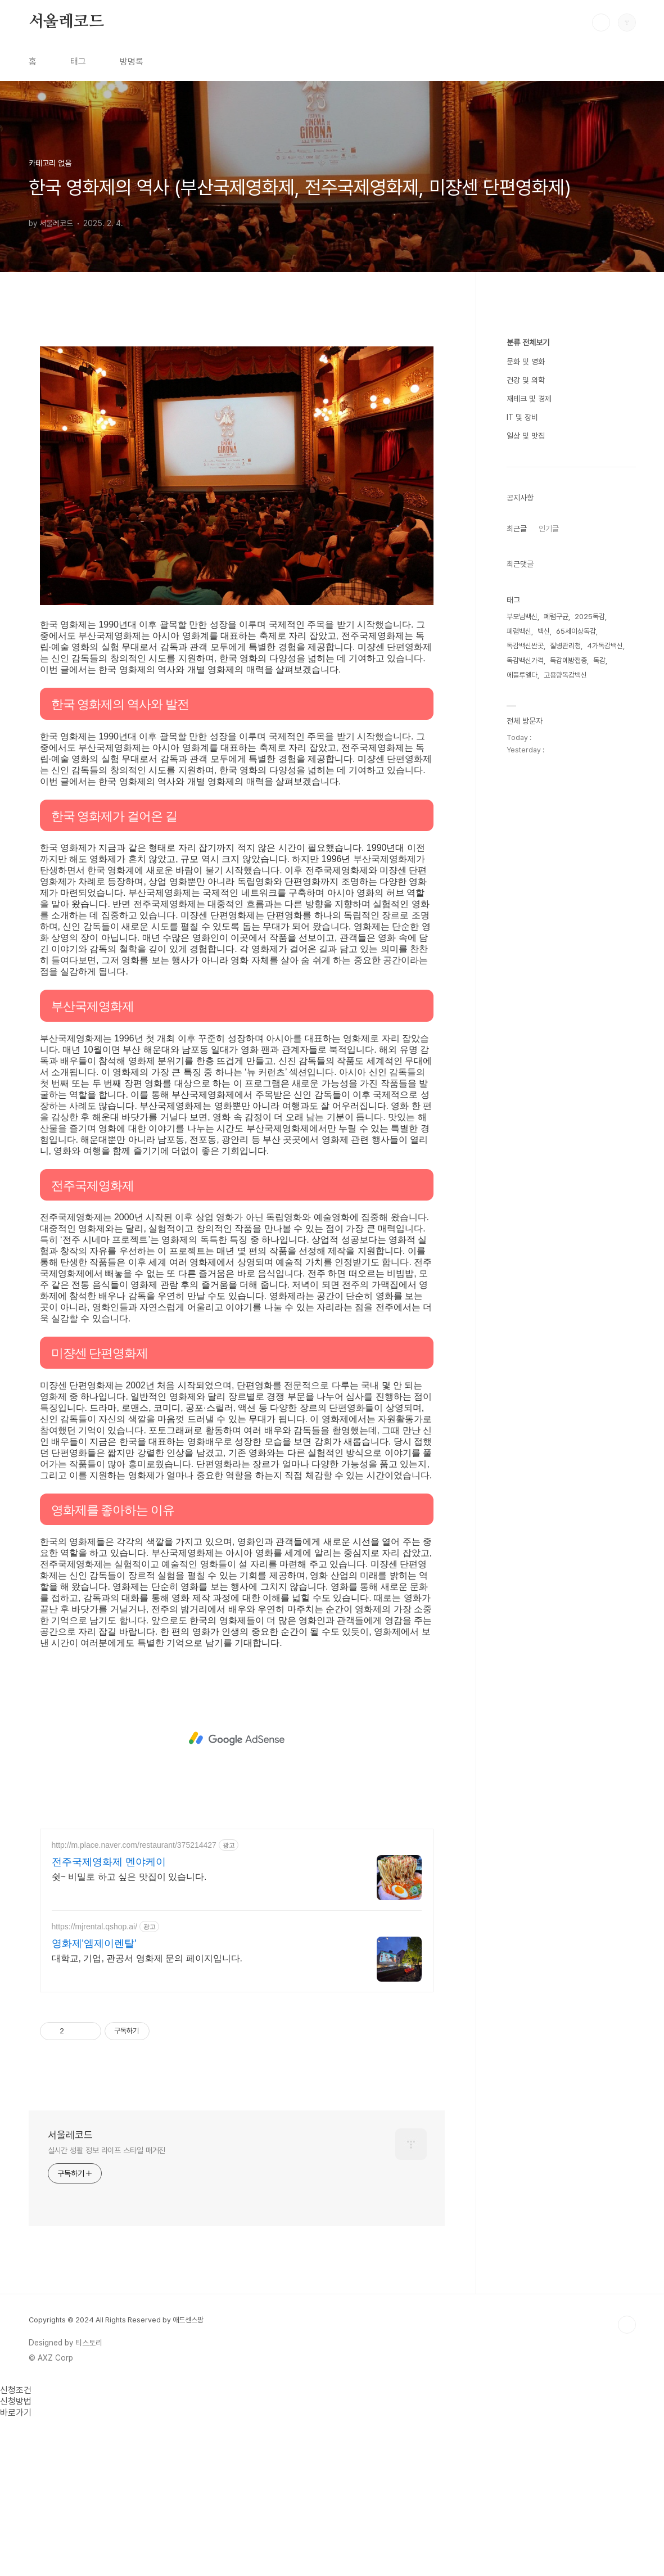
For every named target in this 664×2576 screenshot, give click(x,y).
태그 (78, 61)
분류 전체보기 (528, 679)
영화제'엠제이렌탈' (94, 2100)
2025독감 (590, 954)
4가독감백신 (605, 983)
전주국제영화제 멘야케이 (109, 2019)
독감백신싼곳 (525, 983)
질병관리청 (565, 983)
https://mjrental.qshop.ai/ (95, 2083)
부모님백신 (522, 954)
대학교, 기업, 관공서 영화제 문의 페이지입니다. (147, 2116)
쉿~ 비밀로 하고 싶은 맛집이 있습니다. (129, 2034)
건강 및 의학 (526, 717)
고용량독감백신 (565, 1012)
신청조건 (15, 2547)
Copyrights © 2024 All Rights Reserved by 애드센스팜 (116, 2477)
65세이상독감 (576, 968)
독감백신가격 (525, 998)
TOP (627, 2482)
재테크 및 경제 (529, 736)
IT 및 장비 (522, 754)
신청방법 (15, 2559)
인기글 (549, 865)
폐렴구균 (556, 954)
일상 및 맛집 (526, 773)
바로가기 (15, 2570)
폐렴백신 (519, 968)
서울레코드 (66, 22)
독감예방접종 (568, 998)
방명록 (131, 61)
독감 (599, 998)
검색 (601, 22)
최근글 (517, 865)
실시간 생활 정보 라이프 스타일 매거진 (107, 2307)
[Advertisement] (236, 414)
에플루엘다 (522, 1012)
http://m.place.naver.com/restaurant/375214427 (134, 2002)
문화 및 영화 (526, 698)
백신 (543, 968)
